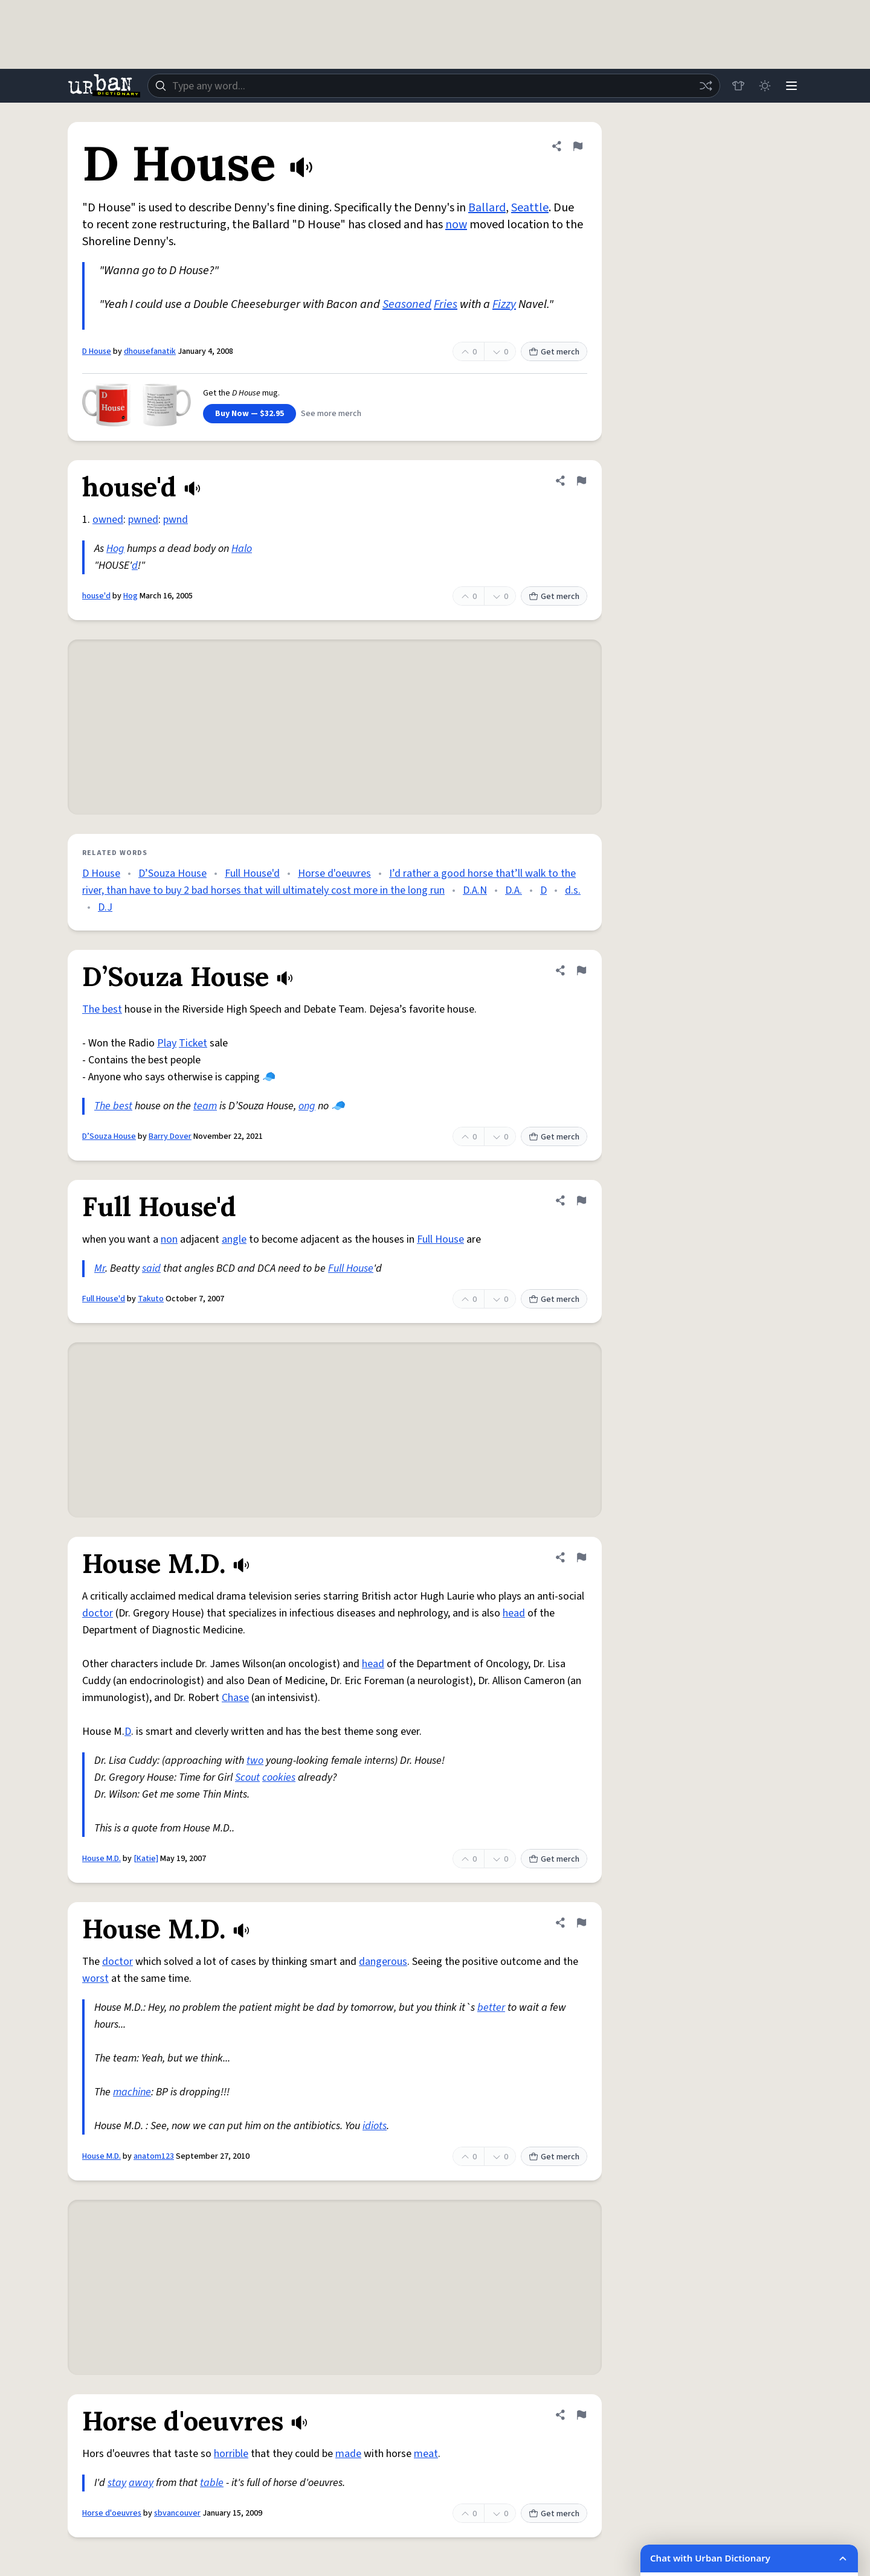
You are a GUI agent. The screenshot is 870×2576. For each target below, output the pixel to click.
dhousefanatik (150, 351)
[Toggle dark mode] (765, 86)
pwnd (175, 519)
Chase (235, 1697)
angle (234, 1239)
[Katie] (146, 1859)
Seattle (530, 207)
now (456, 224)
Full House (440, 1239)
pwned (143, 519)
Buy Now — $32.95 (249, 414)
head (514, 1613)
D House (96, 351)
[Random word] (705, 85)
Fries (445, 304)
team (205, 1105)
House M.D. (101, 1859)
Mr (99, 1268)
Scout (247, 1777)
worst (95, 1978)
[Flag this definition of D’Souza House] (581, 970)
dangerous (383, 1961)
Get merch (554, 352)
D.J (105, 907)
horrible (231, 2453)
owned (107, 519)
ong (306, 1105)
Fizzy (504, 304)
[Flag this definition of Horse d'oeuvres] (581, 2414)
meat (426, 2453)
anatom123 (154, 2156)
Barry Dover (170, 1136)
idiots (374, 2125)
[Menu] (791, 86)
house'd (96, 596)
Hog (115, 548)
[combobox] (433, 86)
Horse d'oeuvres (334, 873)
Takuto (151, 1299)
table (212, 2482)
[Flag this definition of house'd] (581, 480)
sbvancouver (177, 2513)
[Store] (738, 86)
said (151, 1268)
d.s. (573, 890)
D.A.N (475, 890)
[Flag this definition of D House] (577, 146)
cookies (278, 1777)
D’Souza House (172, 873)
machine (132, 2092)
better (491, 2007)
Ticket (193, 1043)
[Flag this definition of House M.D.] (581, 1557)
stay (117, 2482)
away (141, 2482)
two (254, 1760)
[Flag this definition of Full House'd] (581, 1200)
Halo (241, 548)
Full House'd (252, 873)
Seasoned (406, 304)
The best (102, 1009)
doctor (97, 1613)
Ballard (487, 207)
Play (166, 1043)
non (169, 1239)
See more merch (331, 414)
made (348, 2453)
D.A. (513, 890)
